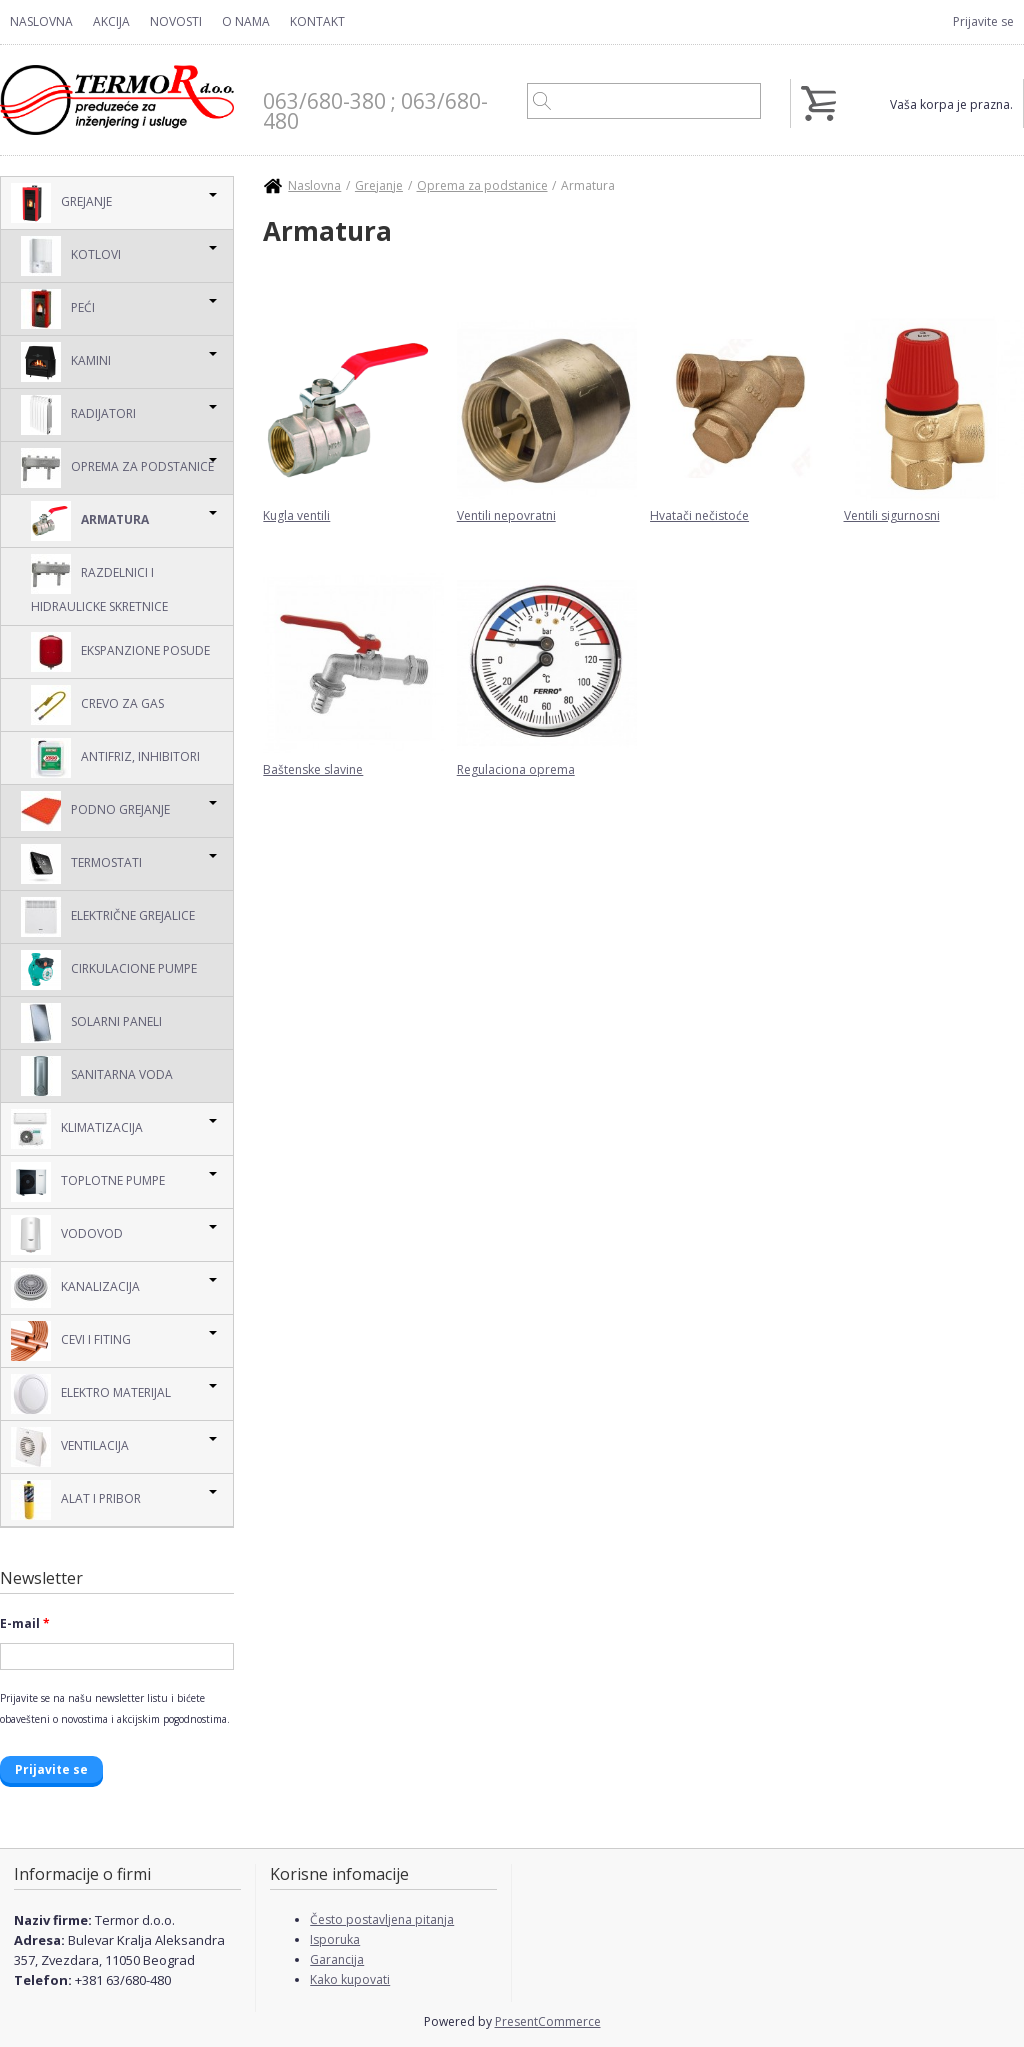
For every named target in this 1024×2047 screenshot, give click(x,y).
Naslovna (41, 21)
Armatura (90, 521)
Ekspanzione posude (120, 652)
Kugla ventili (296, 515)
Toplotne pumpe (88, 1182)
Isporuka (335, 1939)
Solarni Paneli (91, 1023)
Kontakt (317, 21)
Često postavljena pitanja (382, 1919)
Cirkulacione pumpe (109, 970)
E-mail (25, 1623)
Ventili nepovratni (506, 515)
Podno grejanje (95, 811)
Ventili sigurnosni (892, 515)
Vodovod (67, 1235)
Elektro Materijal (91, 1394)
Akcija (111, 21)
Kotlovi (71, 256)
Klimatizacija (77, 1129)
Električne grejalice (108, 917)
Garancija (337, 1959)
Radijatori (78, 415)
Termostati (81, 864)
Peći (58, 309)
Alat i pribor (76, 1500)
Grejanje (61, 203)
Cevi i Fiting (71, 1341)
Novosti (176, 21)
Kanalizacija (75, 1288)
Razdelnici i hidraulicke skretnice (99, 584)
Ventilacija (70, 1447)
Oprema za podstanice (117, 468)
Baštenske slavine (313, 769)
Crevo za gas (97, 705)
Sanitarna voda (97, 1076)
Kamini (66, 362)
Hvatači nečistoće (699, 515)
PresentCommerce (548, 2021)
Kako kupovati (350, 1979)
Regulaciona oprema (516, 769)
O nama (246, 21)
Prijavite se (983, 21)
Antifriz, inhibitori (115, 758)
